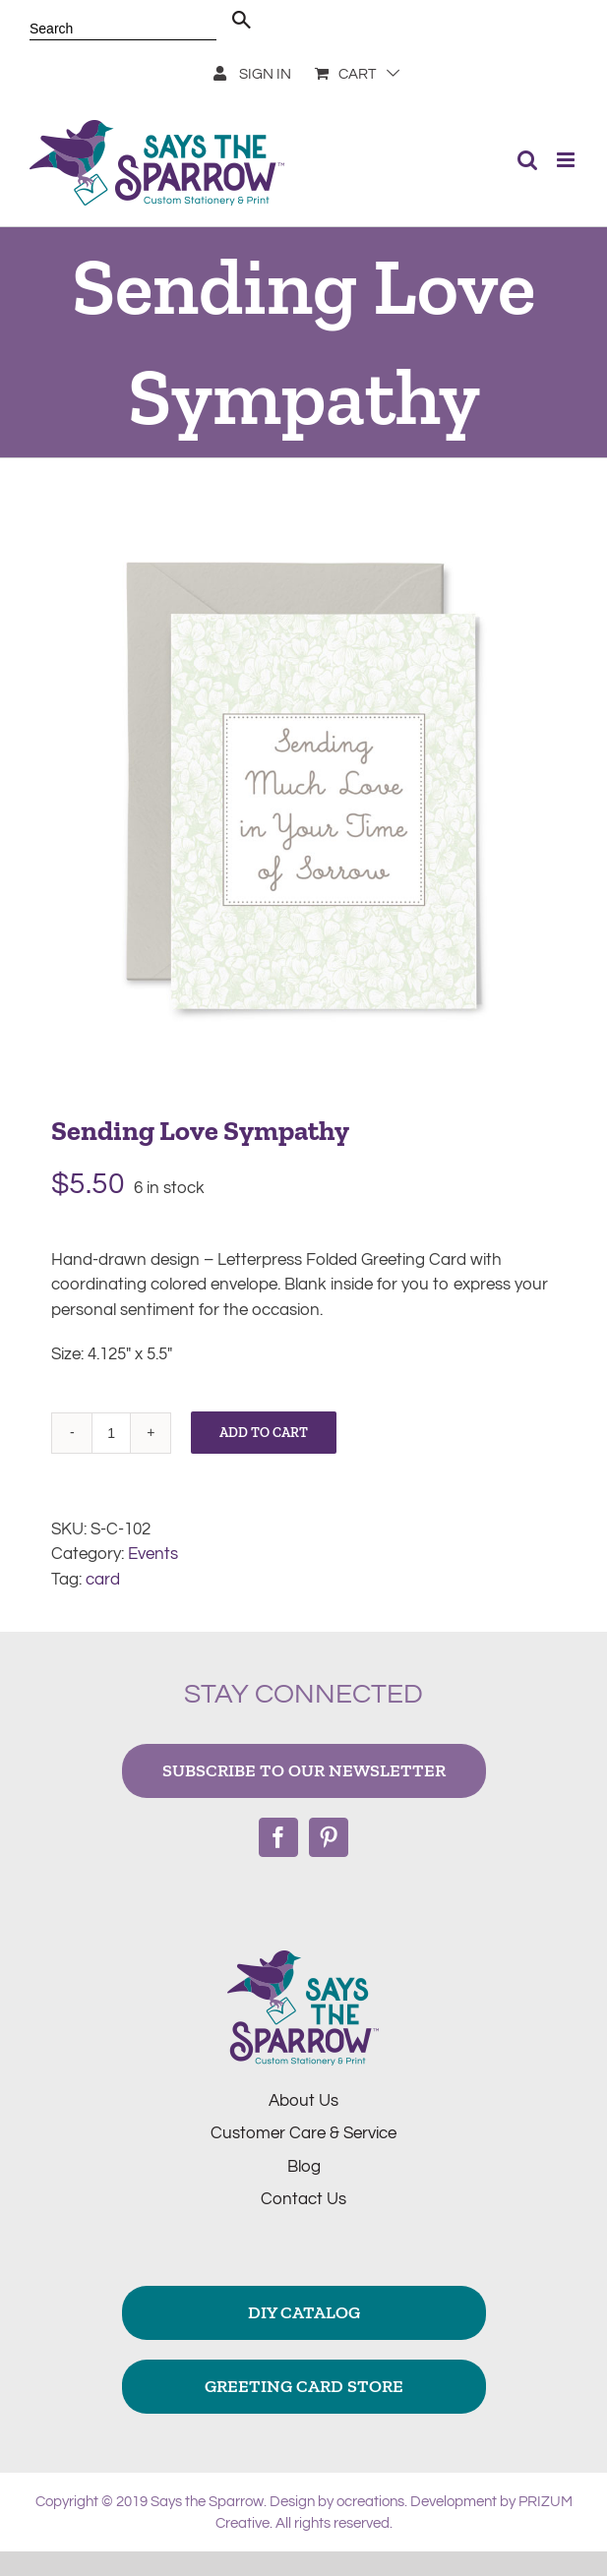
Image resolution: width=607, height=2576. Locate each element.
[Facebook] (278, 1837)
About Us (303, 2101)
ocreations (370, 2501)
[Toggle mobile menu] (567, 160)
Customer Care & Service (303, 2133)
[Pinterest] (328, 1837)
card (103, 1579)
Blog (304, 2167)
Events (153, 1554)
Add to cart (263, 1432)
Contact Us (303, 2199)
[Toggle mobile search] (527, 160)
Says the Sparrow (207, 2501)
